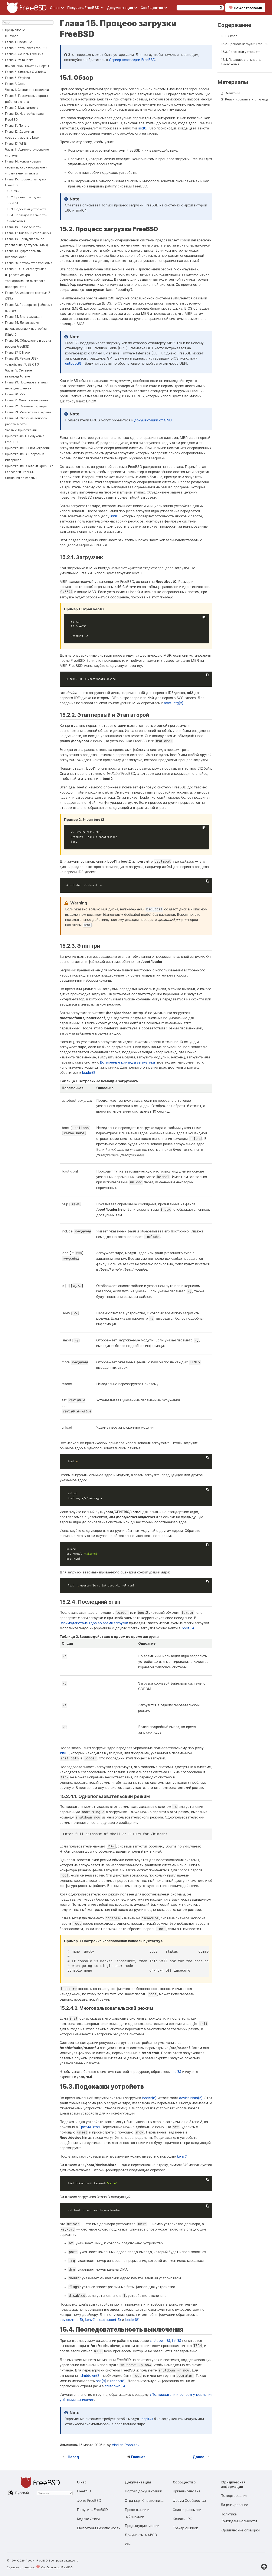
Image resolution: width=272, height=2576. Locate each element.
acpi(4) (147, 2419)
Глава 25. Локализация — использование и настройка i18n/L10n (26, 328)
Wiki (128, 2544)
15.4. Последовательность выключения (27, 218)
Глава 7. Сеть (15, 84)
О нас (57, 8)
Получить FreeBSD (85, 8)
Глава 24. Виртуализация (23, 316)
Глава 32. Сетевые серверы (26, 406)
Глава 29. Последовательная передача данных (26, 385)
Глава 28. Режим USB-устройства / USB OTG (22, 361)
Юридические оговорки (240, 2530)
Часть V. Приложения (21, 430)
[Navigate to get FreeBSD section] (85, 8)
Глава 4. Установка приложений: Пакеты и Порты (27, 63)
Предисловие (15, 30)
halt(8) (101, 2381)
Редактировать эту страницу (247, 99)
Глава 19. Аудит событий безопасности (23, 254)
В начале (11, 36)
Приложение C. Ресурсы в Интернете (24, 457)
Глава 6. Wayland (17, 78)
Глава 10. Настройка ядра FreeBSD (24, 116)
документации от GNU (152, 420)
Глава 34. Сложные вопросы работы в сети (26, 421)
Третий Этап (89, 2127)
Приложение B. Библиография (27, 448)
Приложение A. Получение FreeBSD (25, 439)
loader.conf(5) (110, 2320)
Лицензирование (234, 2505)
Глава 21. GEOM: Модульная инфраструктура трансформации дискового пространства (25, 278)
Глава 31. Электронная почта (26, 400)
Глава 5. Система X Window (25, 72)
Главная (138, 2457)
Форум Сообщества (189, 2500)
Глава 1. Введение (18, 42)
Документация (122, 8)
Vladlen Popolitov (126, 2445)
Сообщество (154, 8)
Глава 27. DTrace (17, 352)
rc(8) (177, 2072)
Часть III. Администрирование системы (27, 152)
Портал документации (143, 2491)
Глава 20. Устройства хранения (28, 263)
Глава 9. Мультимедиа (21, 107)
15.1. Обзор (15, 191)
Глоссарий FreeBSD (19, 472)
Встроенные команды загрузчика (127, 1062)
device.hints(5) (191, 2098)
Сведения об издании (21, 478)
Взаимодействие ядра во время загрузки (94, 1623)
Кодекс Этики (88, 2519)
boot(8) (188, 1628)
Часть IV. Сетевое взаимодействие (18, 373)
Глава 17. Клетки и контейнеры (28, 233)
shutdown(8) (160, 2340)
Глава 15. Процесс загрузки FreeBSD (25, 182)
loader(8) (89, 1072)
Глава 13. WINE (16, 143)
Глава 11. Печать (17, 125)
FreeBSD (84, 2491)
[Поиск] (27, 22)
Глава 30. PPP (15, 394)
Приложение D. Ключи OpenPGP (29, 466)
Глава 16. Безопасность (23, 227)
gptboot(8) (74, 363)
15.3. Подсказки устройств (26, 209)
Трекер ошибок (185, 2528)
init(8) (143, 128)
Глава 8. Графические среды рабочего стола (26, 98)
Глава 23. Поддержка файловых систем (28, 307)
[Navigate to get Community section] (154, 8)
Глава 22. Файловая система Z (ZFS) (27, 295)
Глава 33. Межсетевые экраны (28, 412)
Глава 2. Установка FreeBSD (26, 48)
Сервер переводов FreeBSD (132, 60)
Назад (73, 2457)
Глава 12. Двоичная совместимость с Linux (22, 134)
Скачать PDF (234, 93)
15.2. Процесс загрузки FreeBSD (24, 200)
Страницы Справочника (144, 2500)
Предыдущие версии (142, 2526)
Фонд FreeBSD (89, 2500)
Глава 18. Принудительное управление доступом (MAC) (26, 242)
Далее (198, 2457)
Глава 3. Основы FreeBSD (24, 54)
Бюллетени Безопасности (99, 2528)
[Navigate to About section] (57, 8)
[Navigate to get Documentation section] (122, 8)
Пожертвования (245, 7)
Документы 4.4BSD (141, 2535)
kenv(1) (183, 2156)
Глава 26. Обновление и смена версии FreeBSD (28, 343)
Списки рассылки (187, 2510)
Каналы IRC (182, 2519)
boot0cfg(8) (173, 703)
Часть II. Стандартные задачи (27, 89)
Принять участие (186, 2491)
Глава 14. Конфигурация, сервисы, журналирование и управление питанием (26, 167)
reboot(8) (118, 2381)
